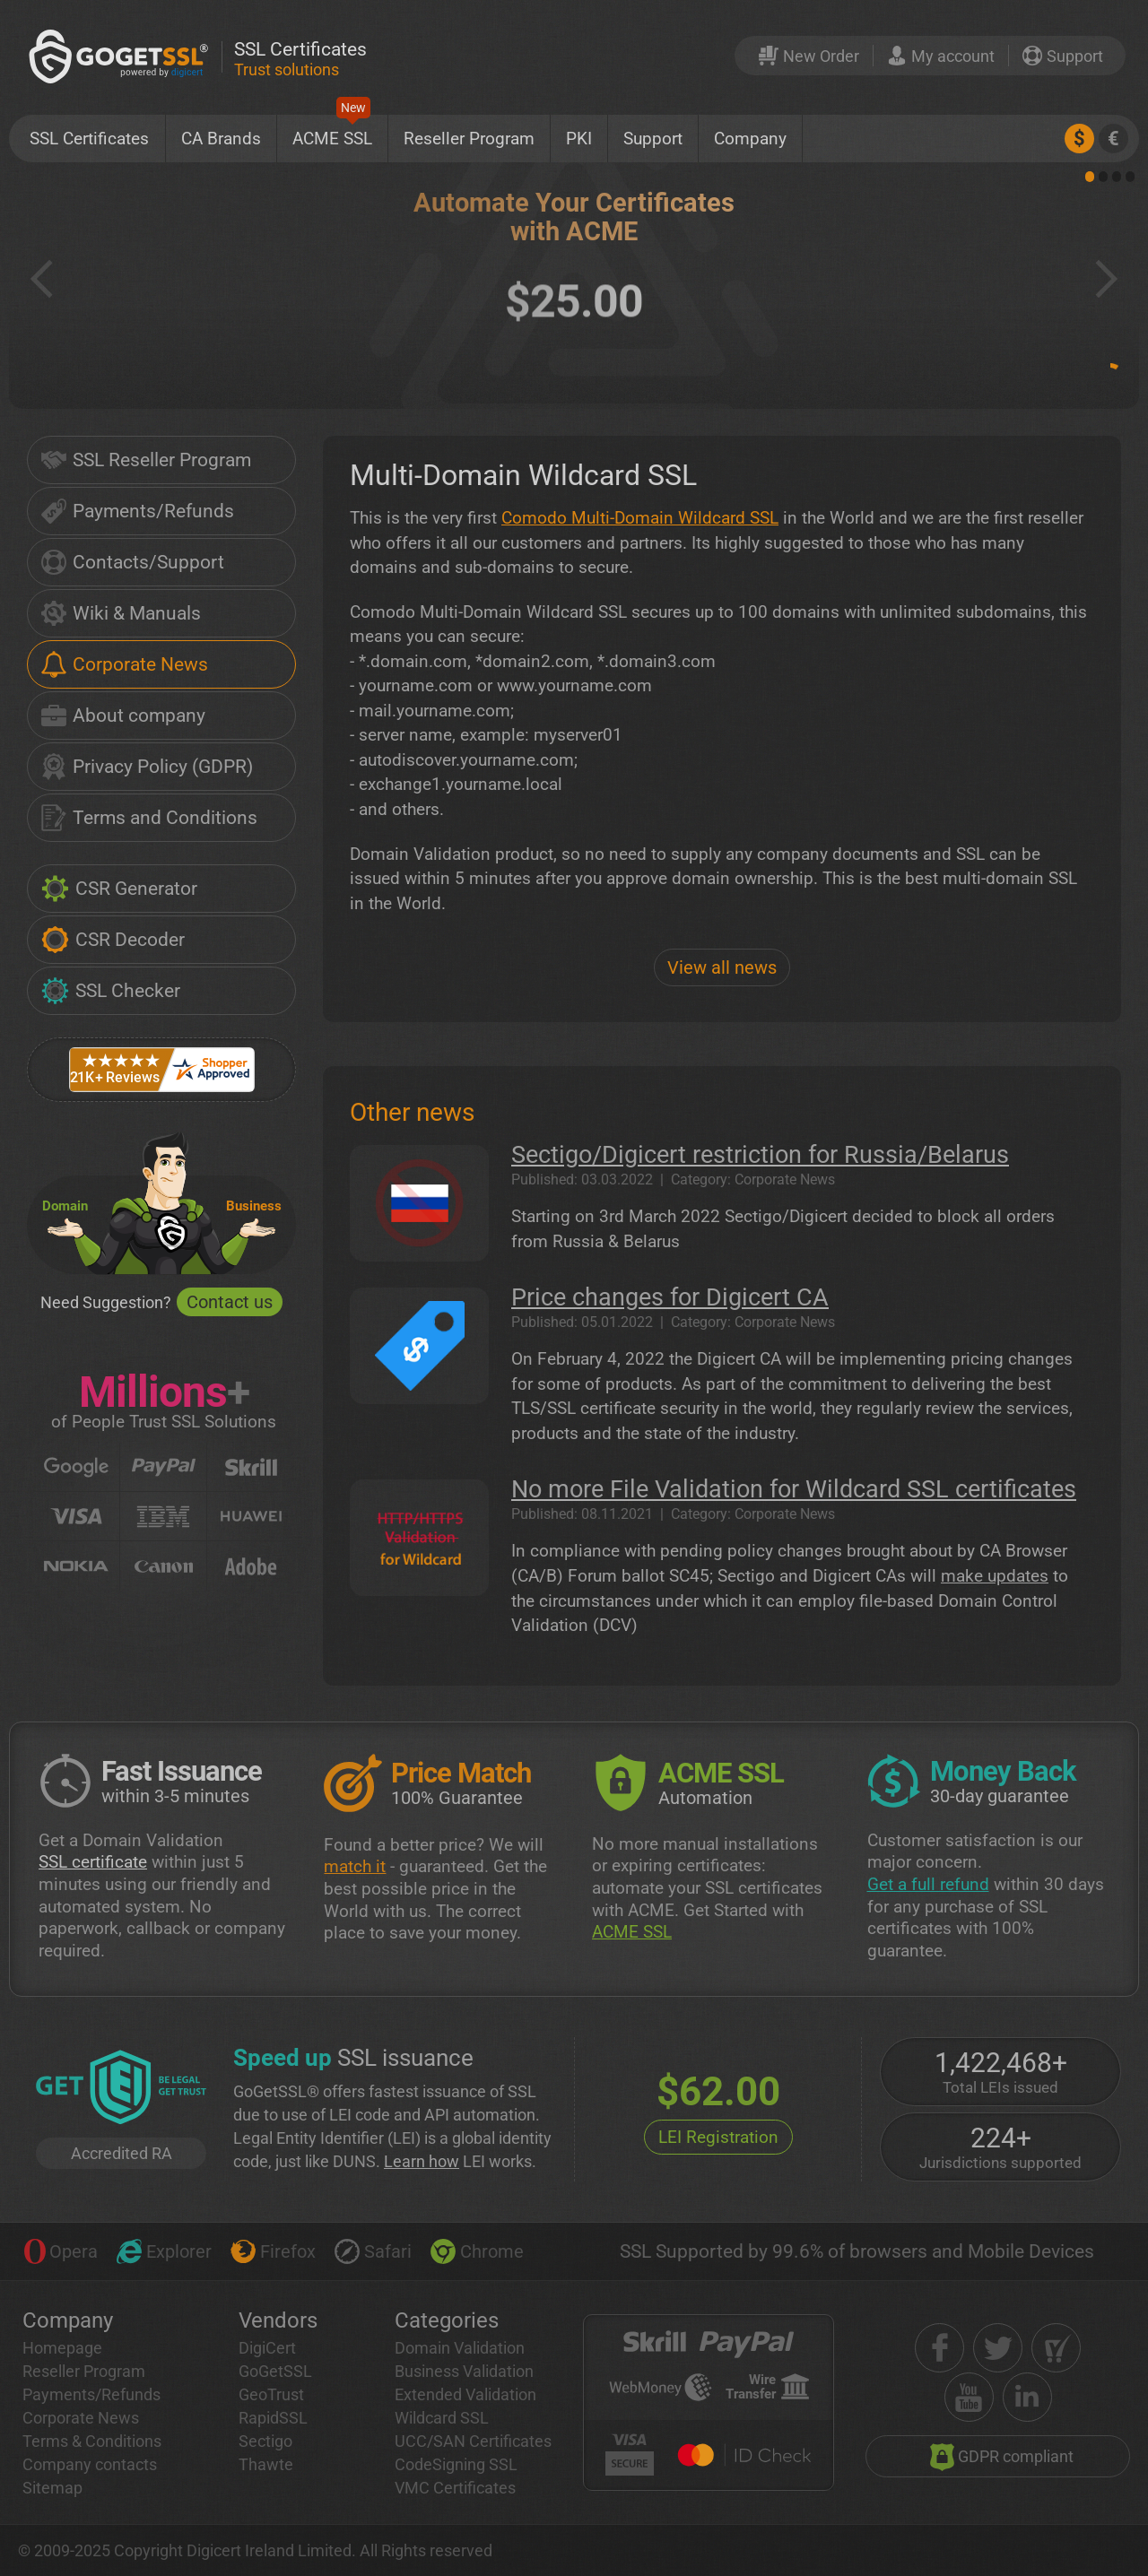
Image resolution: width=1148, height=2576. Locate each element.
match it (355, 1866)
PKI (579, 138)
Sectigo (265, 2441)
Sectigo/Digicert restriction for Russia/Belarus (760, 1155)
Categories (447, 2320)
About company (123, 715)
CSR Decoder (113, 939)
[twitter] (997, 2347)
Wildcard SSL (442, 2417)
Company (750, 138)
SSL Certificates (89, 138)
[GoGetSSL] (122, 56)
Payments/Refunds (137, 511)
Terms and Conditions (149, 817)
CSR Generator (119, 888)
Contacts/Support (132, 562)
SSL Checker (110, 990)
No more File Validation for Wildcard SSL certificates (793, 1489)
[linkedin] (1027, 2397)
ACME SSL (332, 132)
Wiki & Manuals (121, 613)
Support (653, 138)
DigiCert (267, 2347)
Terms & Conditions (91, 2441)
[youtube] (969, 2397)
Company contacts (89, 2464)
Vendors (278, 2320)
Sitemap (52, 2487)
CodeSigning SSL (456, 2464)
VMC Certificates (455, 2487)
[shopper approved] (1056, 2347)
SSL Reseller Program (146, 460)
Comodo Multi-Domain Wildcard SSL (639, 517)
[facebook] (939, 2347)
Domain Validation (460, 2347)
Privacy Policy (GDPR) (147, 766)
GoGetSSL (275, 2371)
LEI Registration (718, 2137)
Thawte (266, 2464)
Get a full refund (928, 1884)
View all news (722, 967)
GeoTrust (271, 2394)
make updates (994, 1576)
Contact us (230, 1302)
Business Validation (464, 2371)
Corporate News (124, 664)
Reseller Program (469, 138)
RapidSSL (273, 2417)
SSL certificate (93, 1862)
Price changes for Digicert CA (670, 1297)
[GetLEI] (121, 2089)
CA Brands (221, 138)
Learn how (421, 2161)
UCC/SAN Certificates (473, 2441)
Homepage (62, 2347)
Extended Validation (465, 2394)
